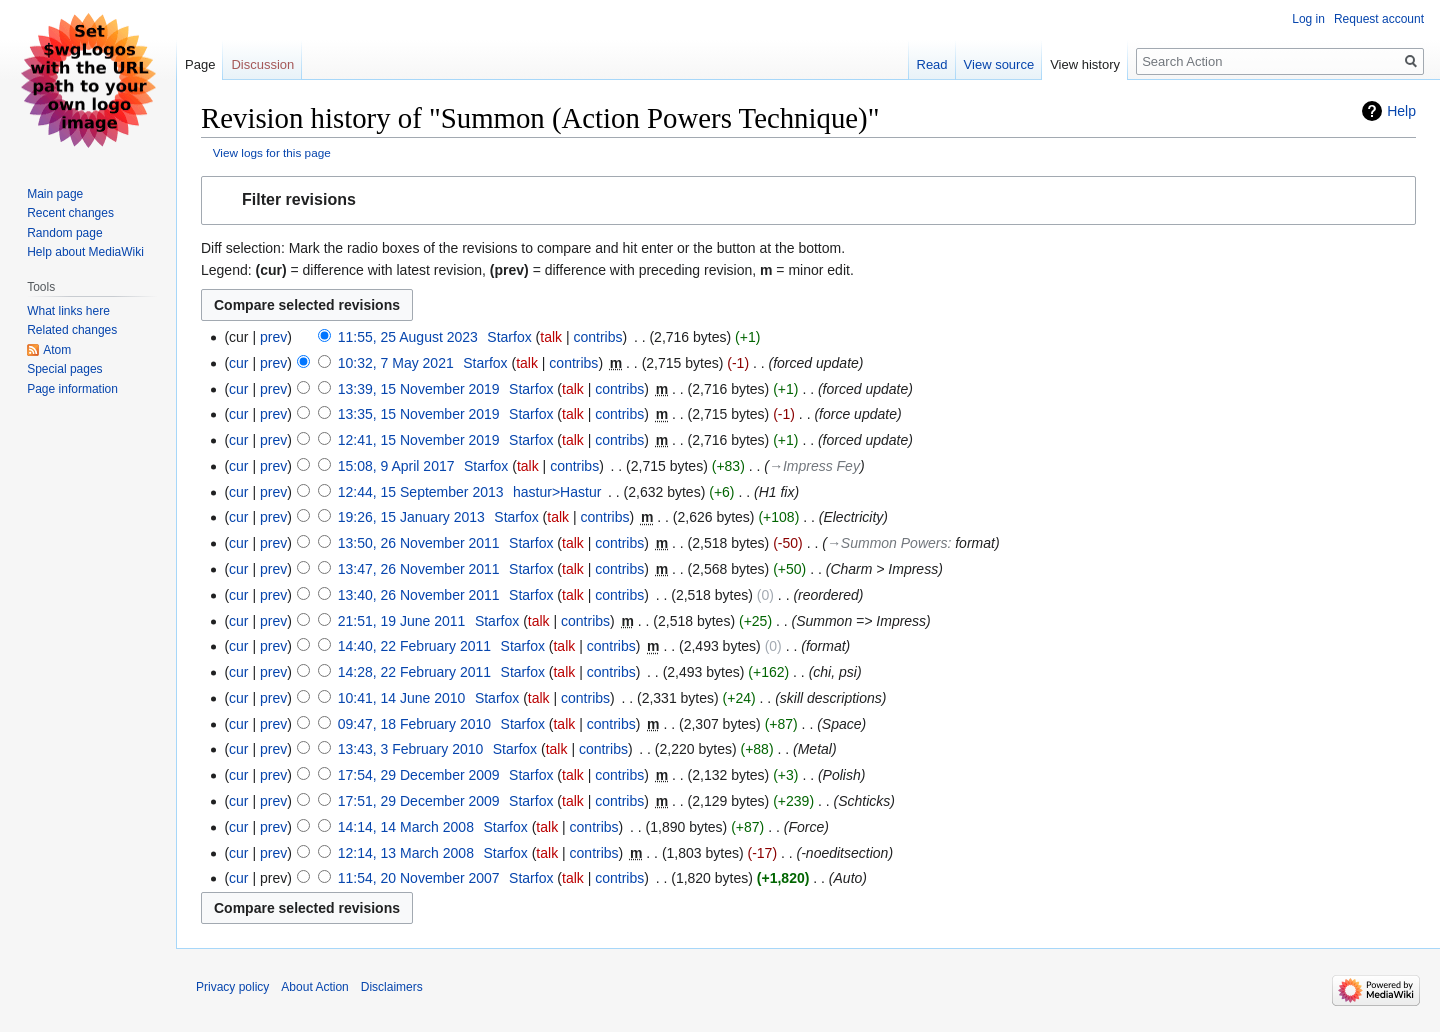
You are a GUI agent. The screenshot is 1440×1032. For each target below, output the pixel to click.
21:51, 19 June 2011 (402, 621)
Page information (72, 389)
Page (200, 64)
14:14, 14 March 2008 (406, 827)
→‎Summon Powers (887, 543)
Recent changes (70, 213)
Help (1401, 111)
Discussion (262, 64)
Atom (57, 350)
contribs (597, 337)
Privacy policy (232, 987)
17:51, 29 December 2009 (419, 801)
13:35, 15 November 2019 (419, 414)
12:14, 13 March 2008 (406, 853)
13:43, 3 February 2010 (411, 749)
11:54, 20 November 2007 (419, 878)
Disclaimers (392, 987)
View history (1085, 64)
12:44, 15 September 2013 (421, 492)
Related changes (72, 330)
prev (273, 337)
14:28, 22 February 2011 (414, 672)
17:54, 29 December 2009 (419, 775)
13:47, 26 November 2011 (419, 569)
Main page (55, 194)
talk (551, 337)
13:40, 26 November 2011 (419, 595)
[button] (808, 200)
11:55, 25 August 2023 (408, 337)
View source (999, 64)
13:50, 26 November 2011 (419, 543)
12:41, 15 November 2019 (419, 440)
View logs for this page (272, 152)
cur (238, 363)
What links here (68, 311)
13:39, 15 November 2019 (419, 389)
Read (932, 64)
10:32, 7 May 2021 (396, 363)
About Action (314, 987)
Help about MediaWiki (85, 252)
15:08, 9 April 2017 (396, 466)
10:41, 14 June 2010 (402, 698)
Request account (1379, 19)
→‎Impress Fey (814, 466)
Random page (64, 233)
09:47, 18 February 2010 (414, 724)
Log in (1308, 19)
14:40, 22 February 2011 (414, 646)
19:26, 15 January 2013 (411, 517)
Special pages (64, 369)
